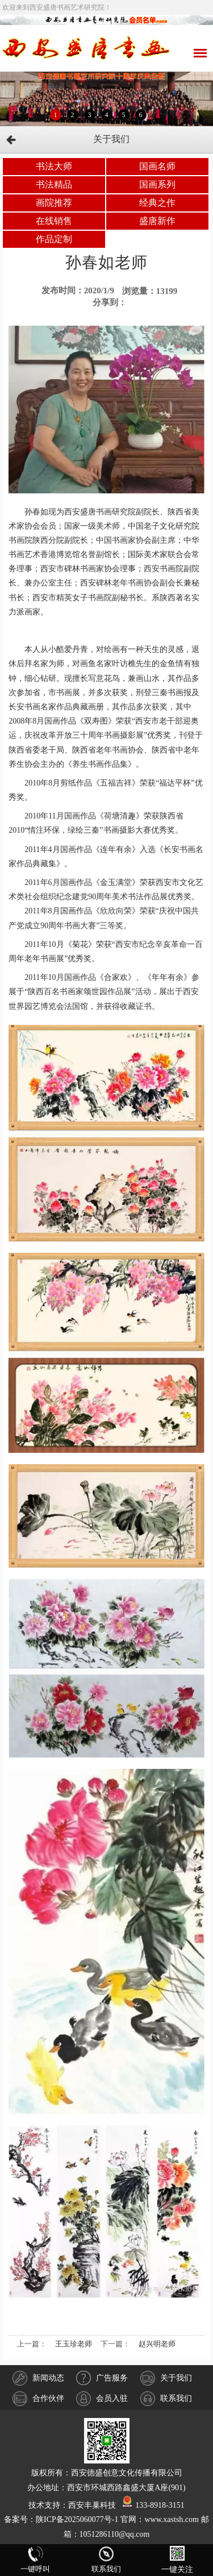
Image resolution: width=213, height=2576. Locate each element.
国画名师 (157, 166)
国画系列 (157, 184)
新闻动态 (38, 2378)
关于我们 (166, 2378)
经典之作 (157, 202)
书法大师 (54, 166)
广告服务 (102, 2378)
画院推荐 (54, 202)
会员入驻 (102, 2398)
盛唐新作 (157, 221)
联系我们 (166, 2398)
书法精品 (54, 184)
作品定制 (54, 239)
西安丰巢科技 (92, 2504)
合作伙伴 (38, 2398)
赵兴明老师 (157, 2344)
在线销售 (54, 221)
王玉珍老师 (73, 2344)
